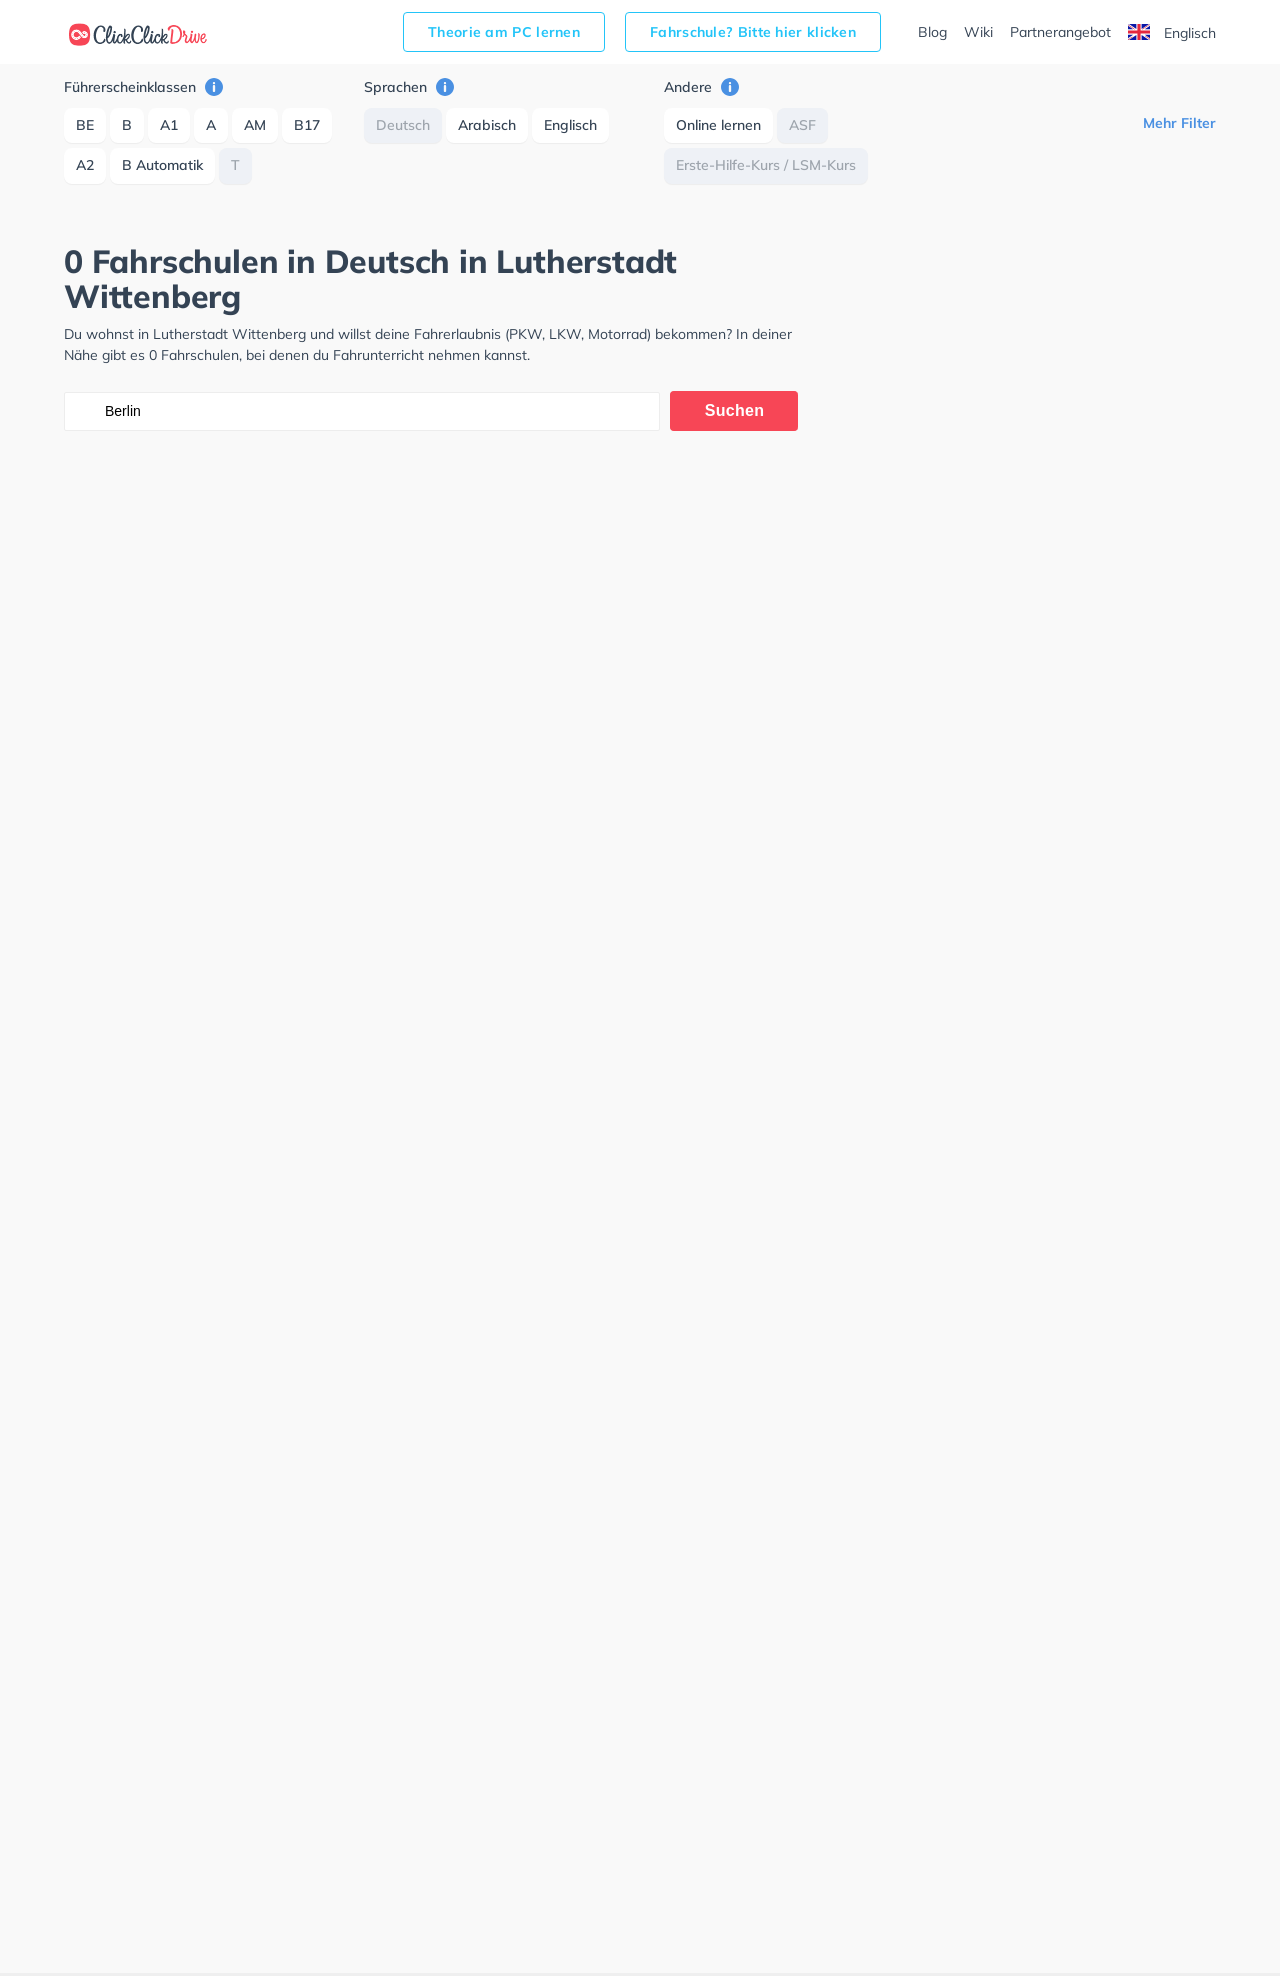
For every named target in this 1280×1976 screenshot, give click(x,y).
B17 (307, 125)
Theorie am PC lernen (504, 32)
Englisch (1172, 33)
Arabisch (487, 125)
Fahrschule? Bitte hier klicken (753, 32)
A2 (85, 165)
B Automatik (162, 165)
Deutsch (403, 125)
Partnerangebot (1060, 32)
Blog (932, 32)
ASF (802, 125)
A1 (169, 125)
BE (85, 125)
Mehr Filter (1179, 123)
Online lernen (718, 125)
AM (255, 125)
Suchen (735, 410)
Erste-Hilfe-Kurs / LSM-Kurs (766, 165)
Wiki (978, 32)
